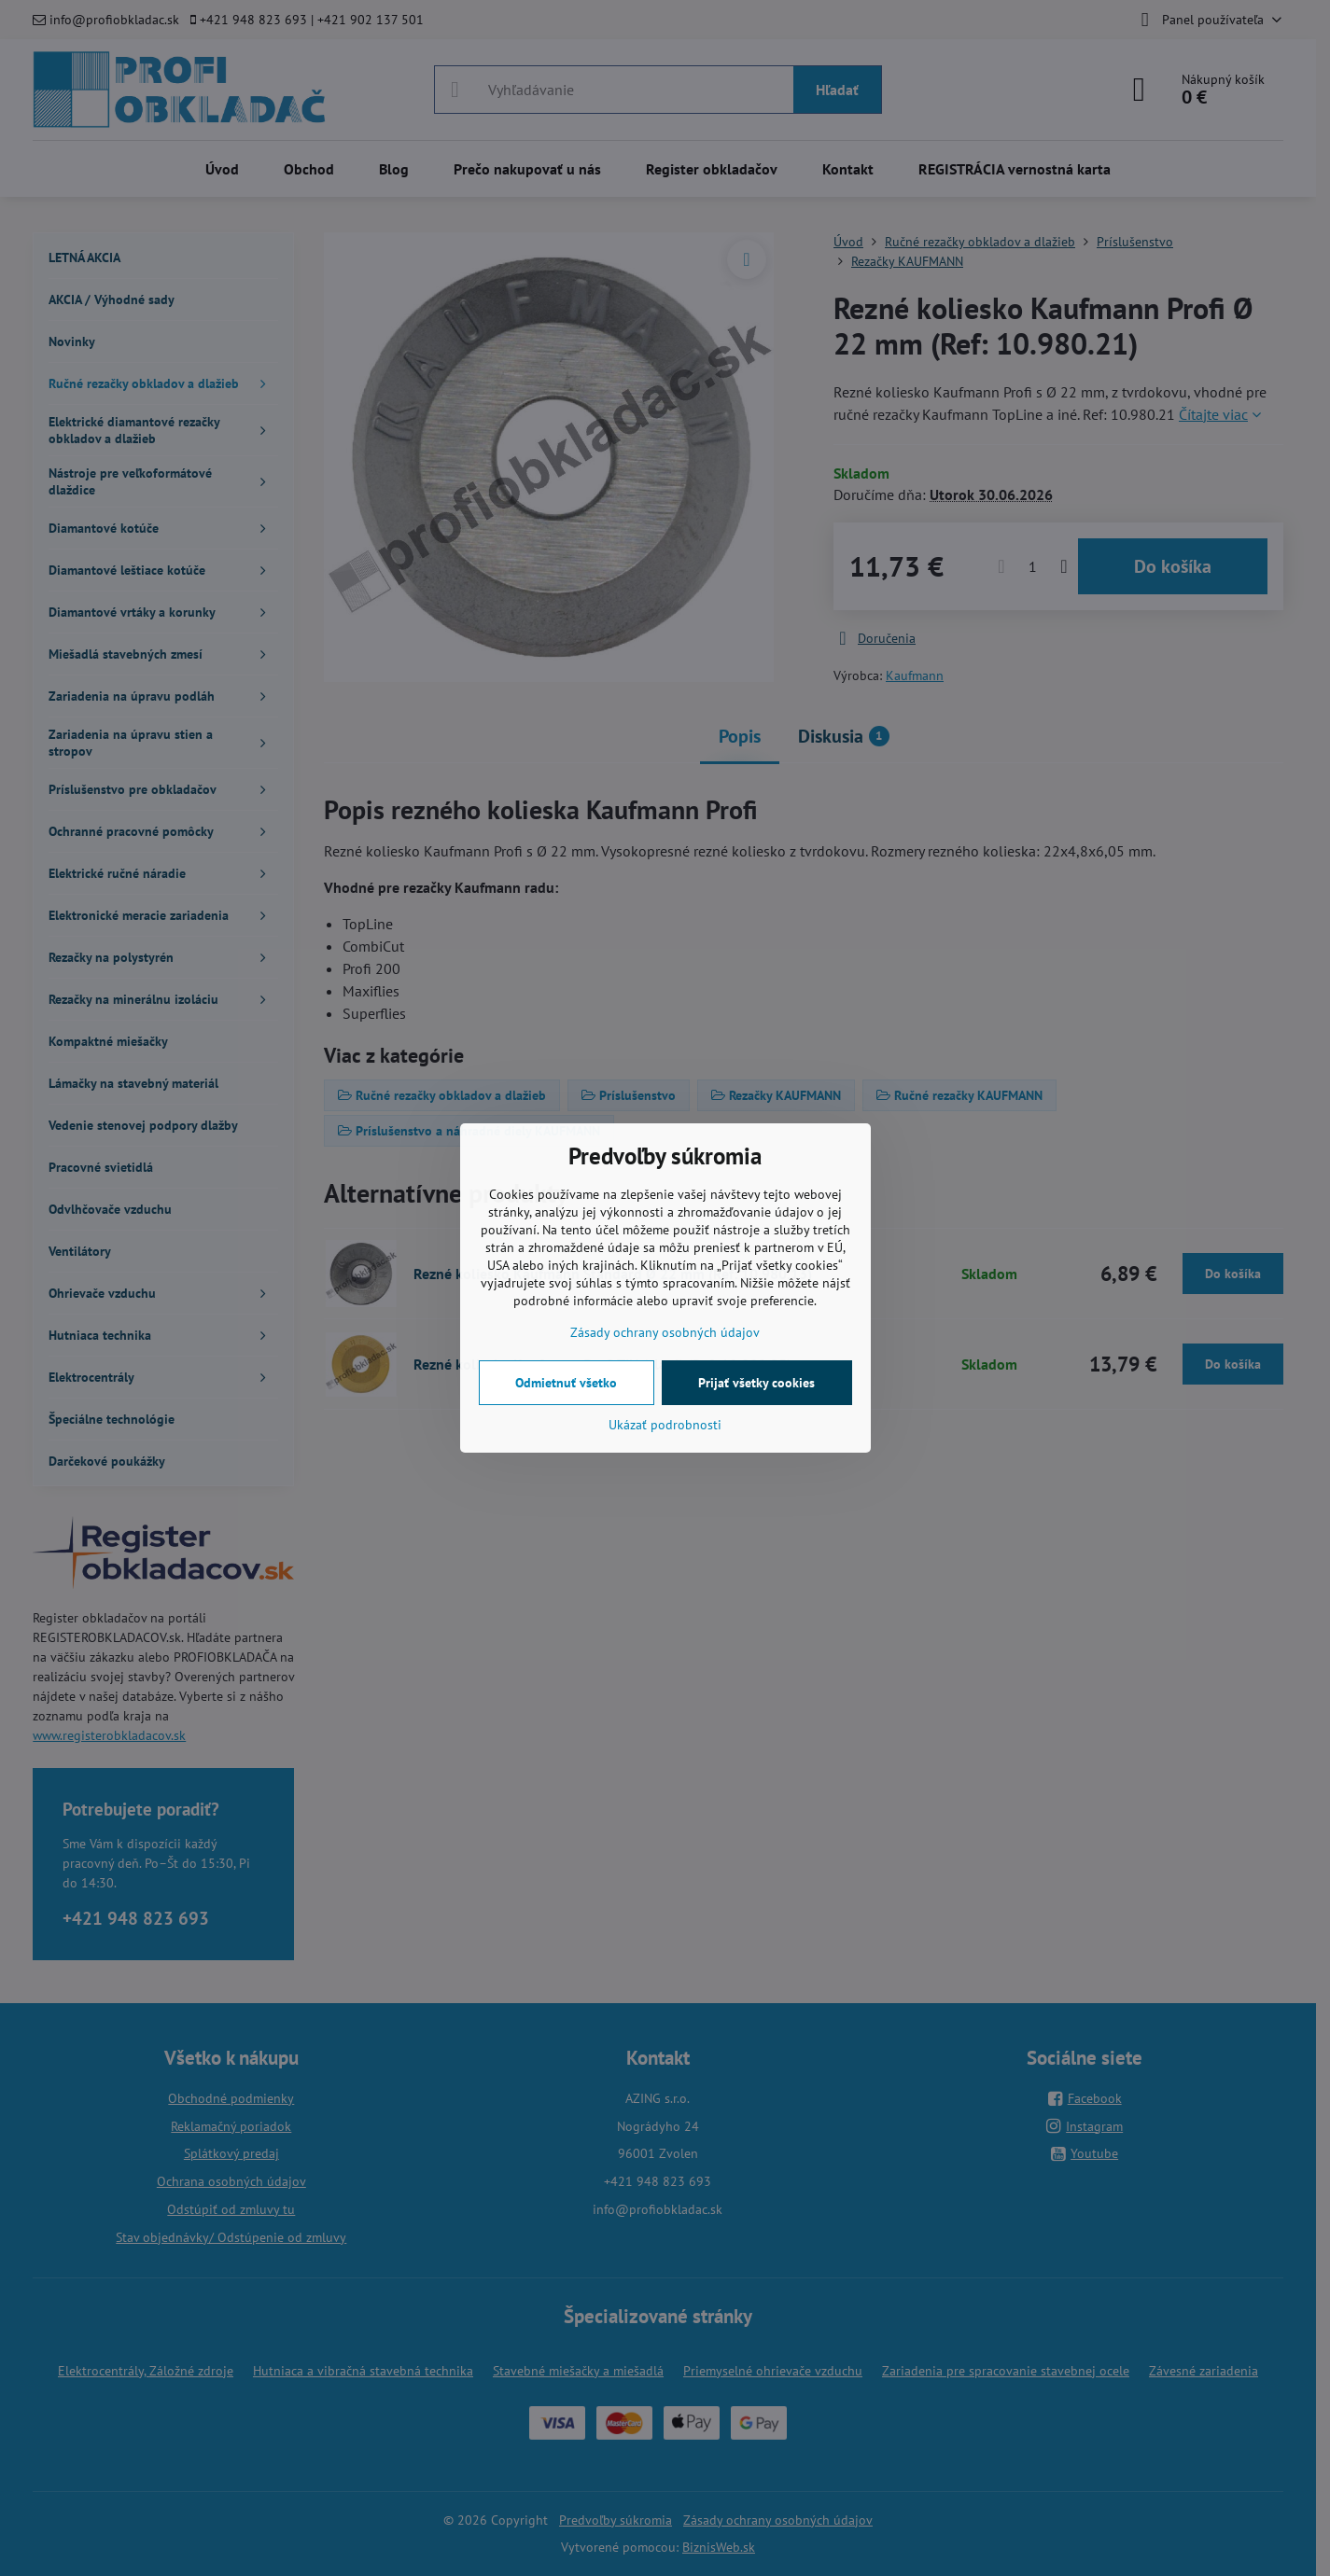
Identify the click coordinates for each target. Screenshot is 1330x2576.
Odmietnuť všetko (566, 1382)
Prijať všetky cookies (756, 1382)
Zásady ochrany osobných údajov (665, 1332)
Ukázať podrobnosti (665, 1424)
